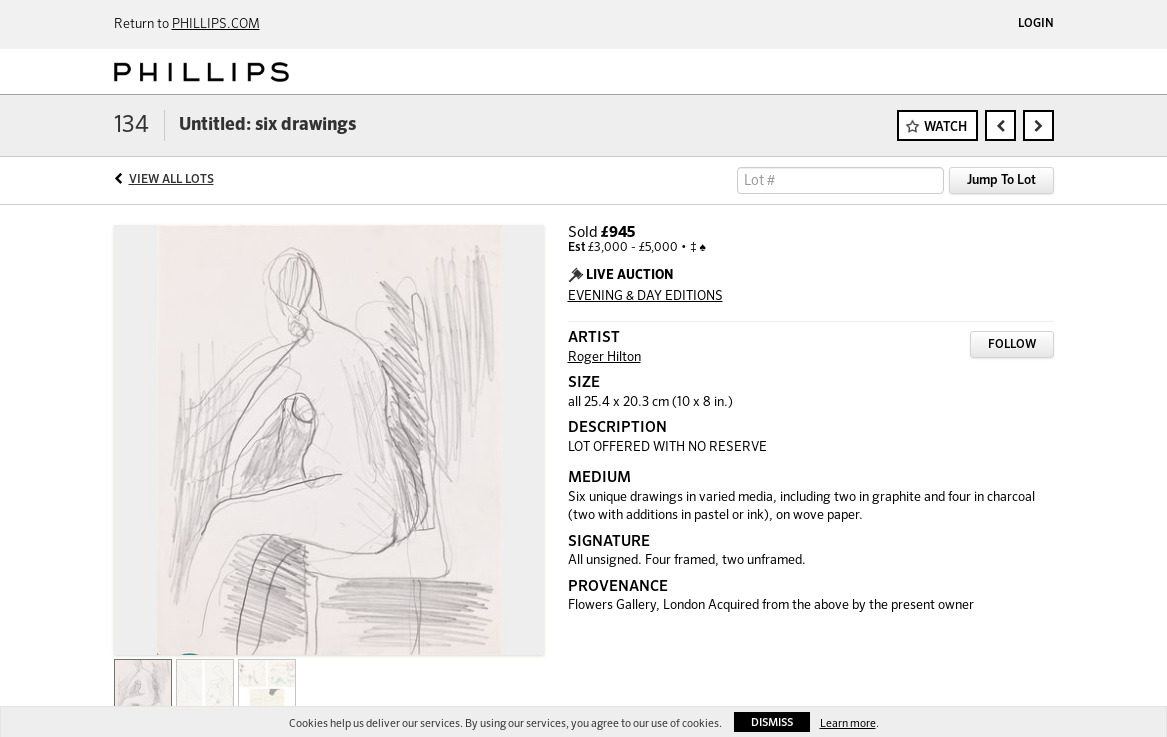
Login (1036, 24)
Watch (945, 127)
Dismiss (772, 722)
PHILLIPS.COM (216, 24)
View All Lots (171, 180)
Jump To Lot (1001, 180)
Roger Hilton (604, 357)
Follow (1012, 345)
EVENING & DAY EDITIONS (645, 296)
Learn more (848, 723)
